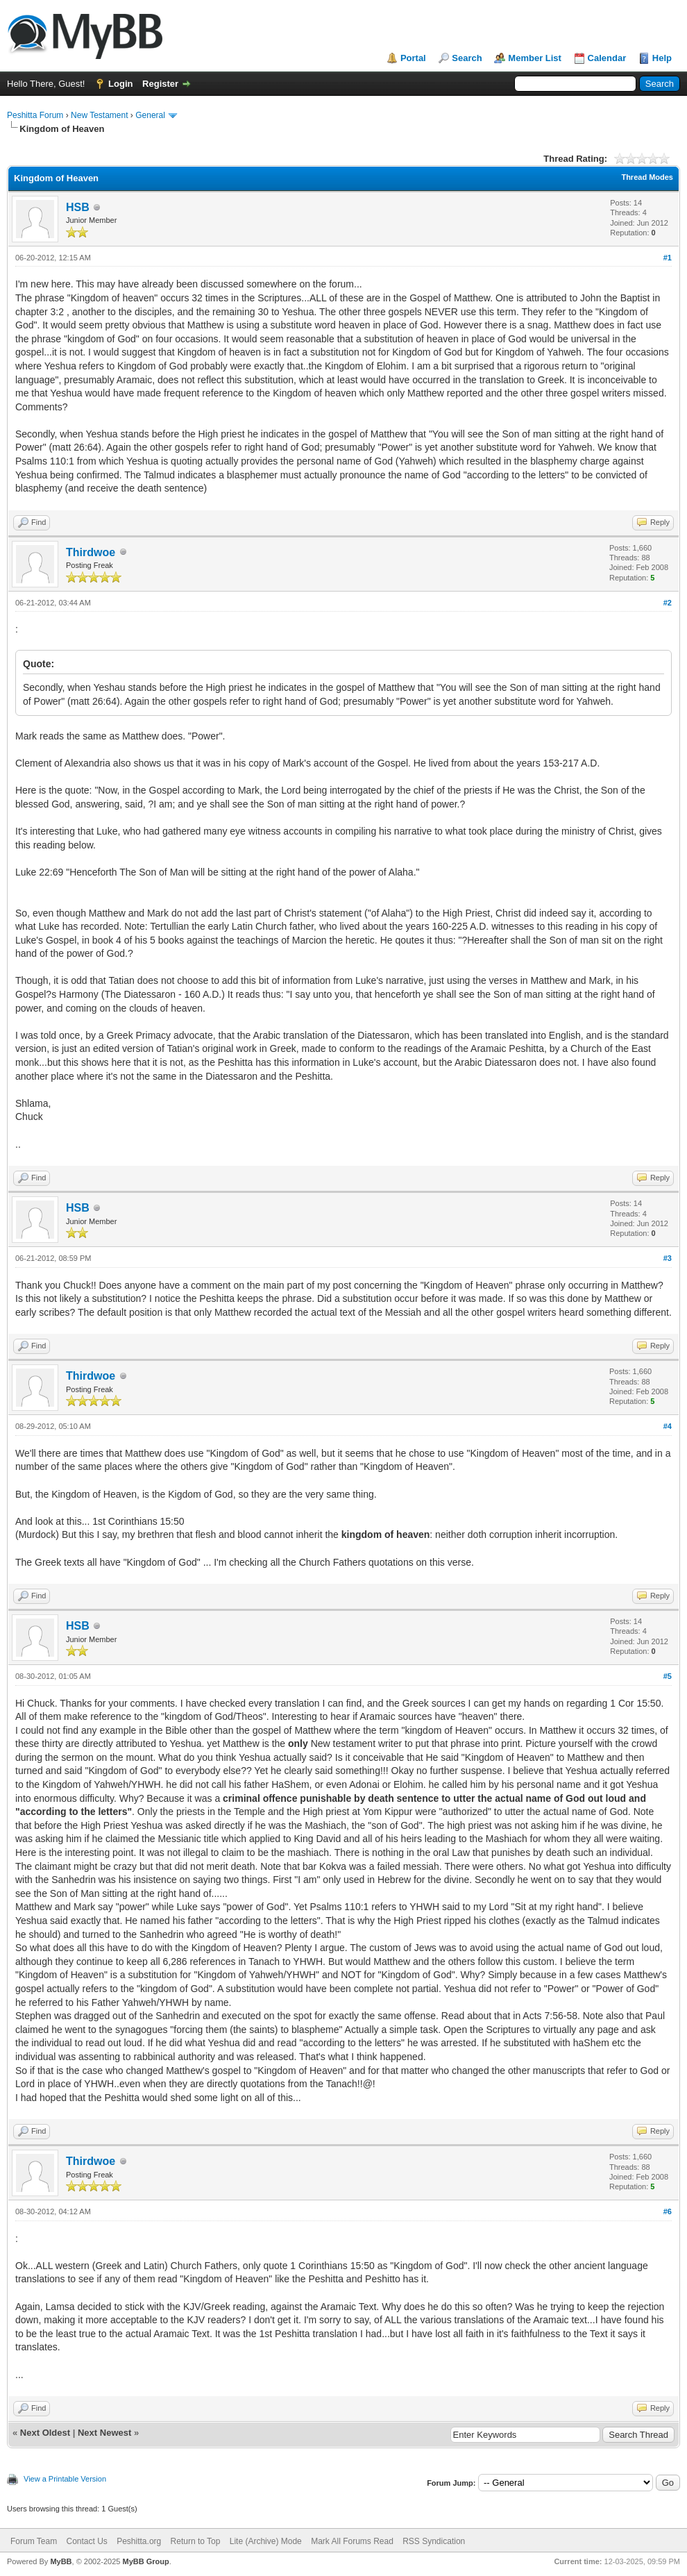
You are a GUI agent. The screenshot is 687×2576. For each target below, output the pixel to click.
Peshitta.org (139, 2541)
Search (467, 58)
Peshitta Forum (35, 115)
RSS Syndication (433, 2541)
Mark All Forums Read (352, 2541)
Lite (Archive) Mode (266, 2541)
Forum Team (33, 2541)
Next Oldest (45, 2432)
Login (120, 83)
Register (160, 83)
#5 (667, 1676)
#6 (667, 2211)
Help (662, 58)
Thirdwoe (90, 552)
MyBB (60, 2561)
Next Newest (104, 2432)
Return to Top (196, 2541)
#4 (667, 1426)
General (150, 115)
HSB (78, 207)
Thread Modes (647, 177)
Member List (534, 58)
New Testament (99, 115)
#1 (667, 257)
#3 (667, 1258)
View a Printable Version (65, 2479)
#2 (667, 603)
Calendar (607, 58)
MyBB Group (145, 2561)
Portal (413, 58)
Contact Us (86, 2541)
